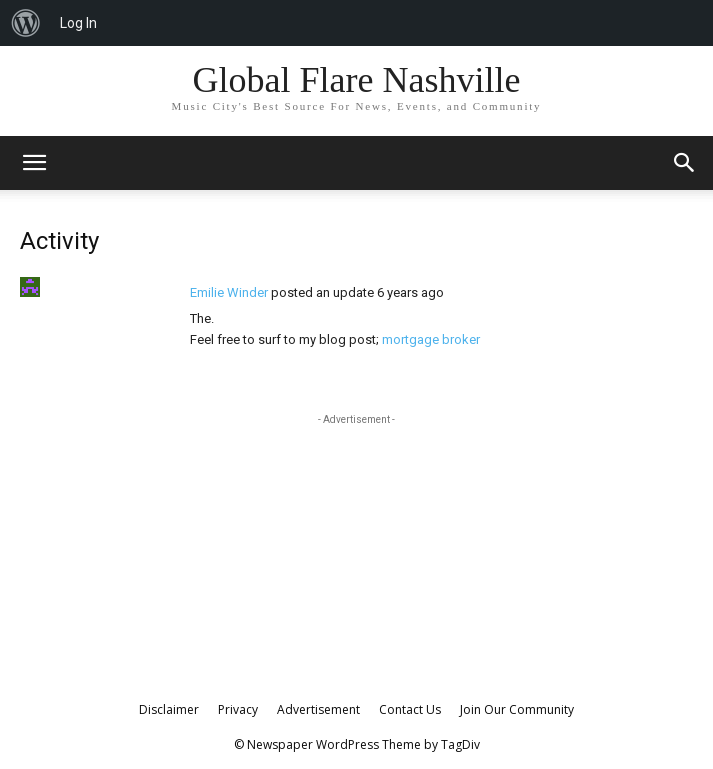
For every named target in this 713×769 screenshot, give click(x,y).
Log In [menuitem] (78, 23)
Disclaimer (169, 709)
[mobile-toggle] (34, 163)
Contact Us (410, 709)
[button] (685, 163)
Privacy (238, 709)
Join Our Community (517, 709)
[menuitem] (26, 23)
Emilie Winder (229, 292)
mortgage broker (431, 339)
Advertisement (318, 709)
